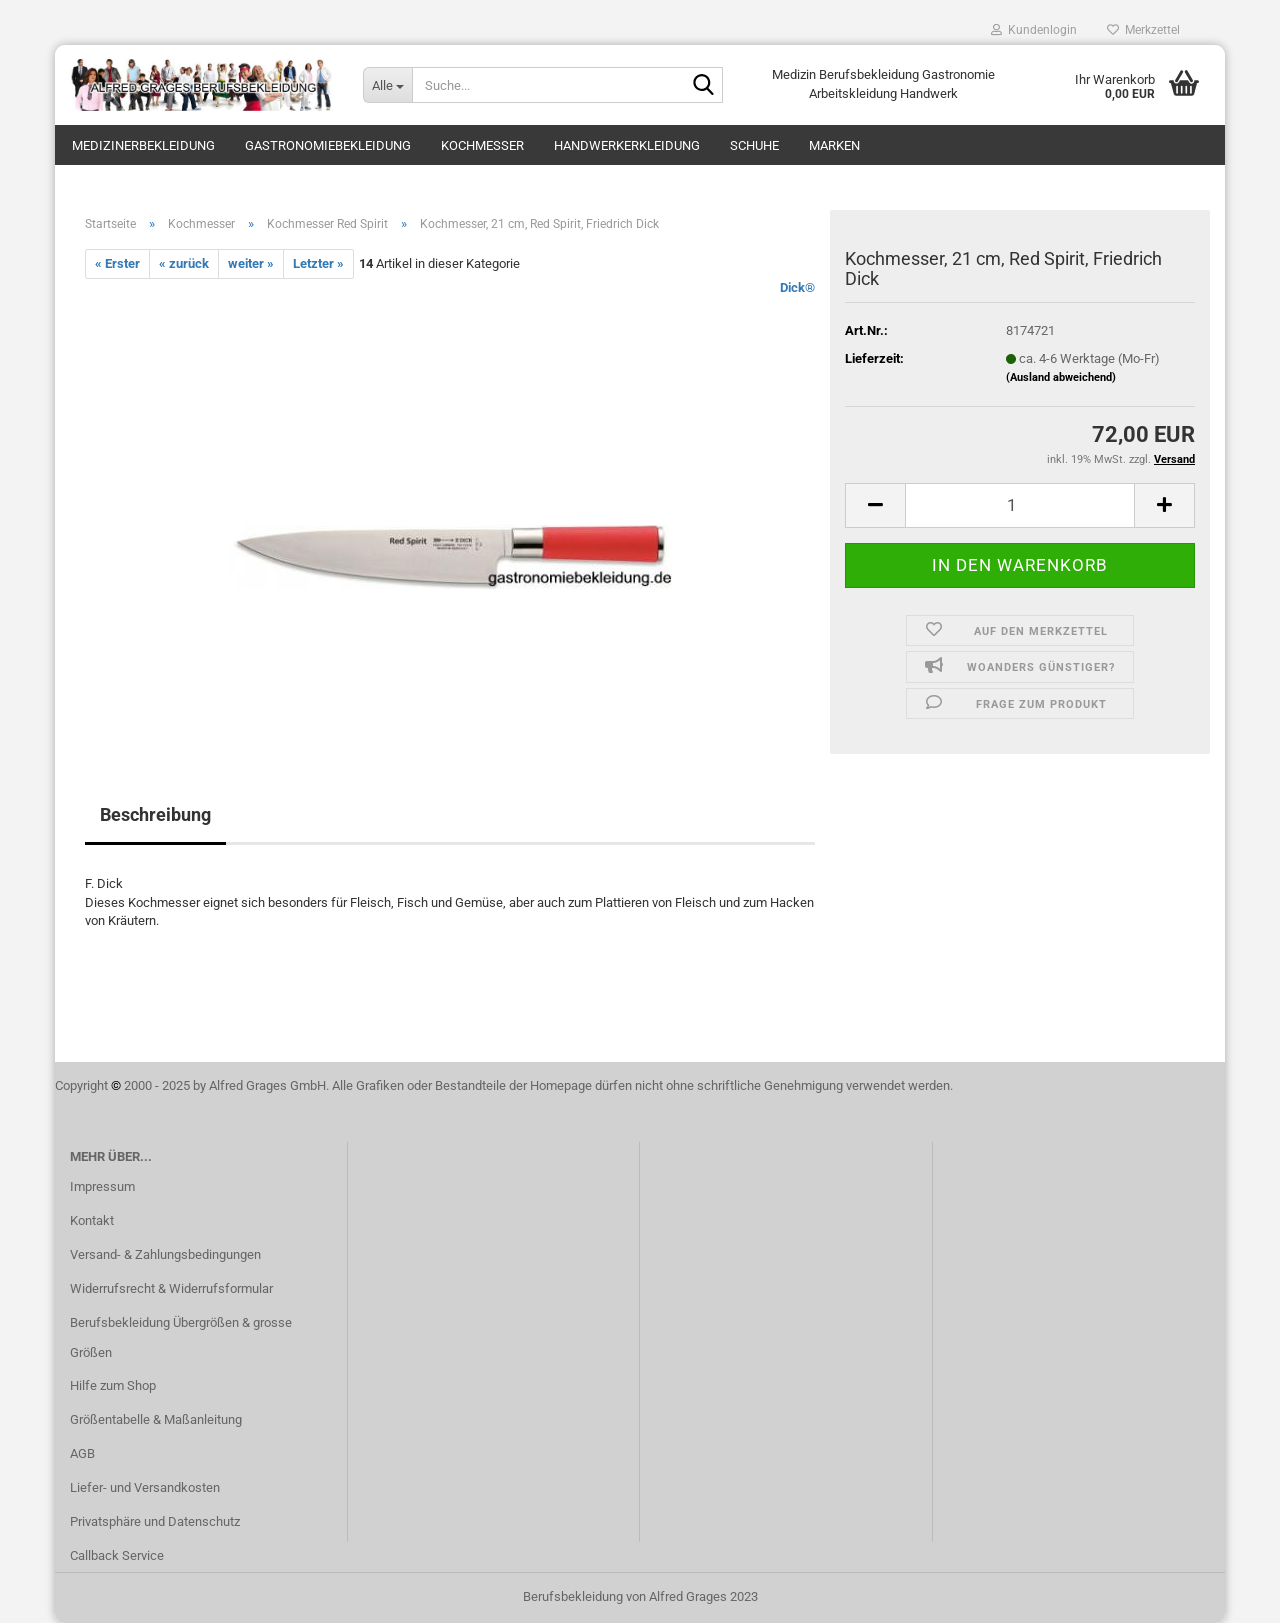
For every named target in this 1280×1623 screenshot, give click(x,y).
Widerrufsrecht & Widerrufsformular (171, 1288)
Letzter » (318, 263)
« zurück (184, 263)
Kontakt (92, 1220)
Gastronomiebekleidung (328, 145)
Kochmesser (482, 145)
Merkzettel (1143, 30)
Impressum (102, 1186)
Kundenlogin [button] (1034, 30)
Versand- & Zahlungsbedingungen (165, 1254)
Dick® (797, 287)
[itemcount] (1020, 505)
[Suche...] (387, 85)
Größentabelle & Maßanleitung (156, 1419)
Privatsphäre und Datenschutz (155, 1521)
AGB (82, 1453)
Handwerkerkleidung (627, 145)
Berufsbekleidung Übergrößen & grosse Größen (181, 1337)
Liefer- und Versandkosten (145, 1487)
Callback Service (117, 1555)
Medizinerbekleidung (143, 145)
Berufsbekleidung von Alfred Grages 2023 (640, 1596)
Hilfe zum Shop (113, 1385)
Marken (834, 145)
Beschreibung (155, 814)
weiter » (251, 263)
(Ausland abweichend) (1061, 377)
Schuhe (754, 145)
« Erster (117, 263)
